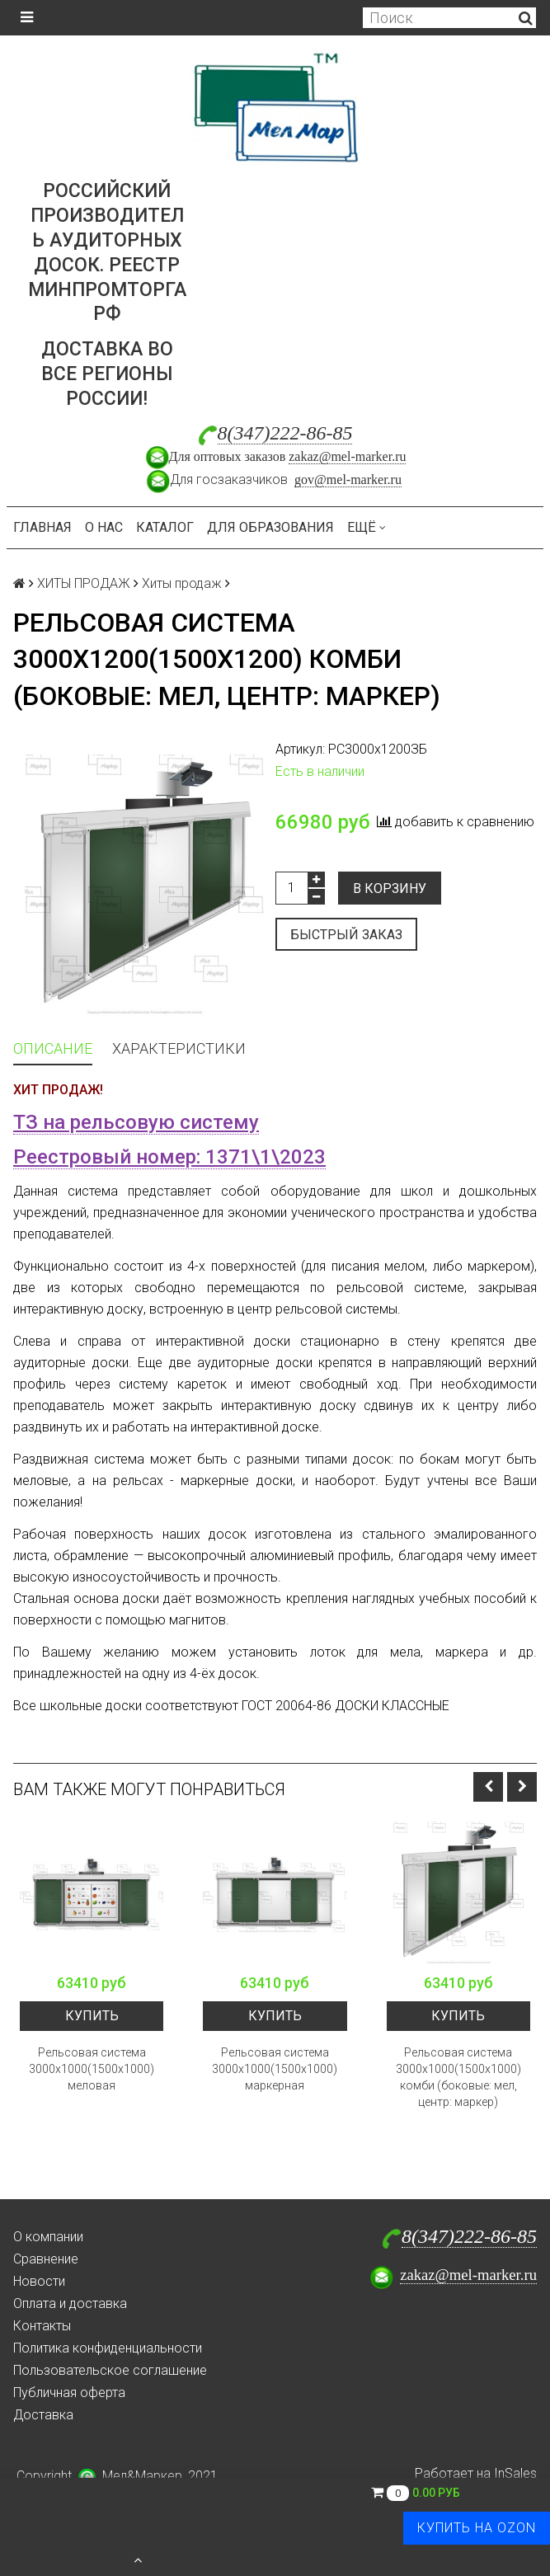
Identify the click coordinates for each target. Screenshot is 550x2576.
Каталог (165, 527)
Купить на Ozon (476, 2528)
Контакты (42, 2326)
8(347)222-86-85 (285, 433)
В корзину (389, 888)
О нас (104, 527)
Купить (92, 2016)
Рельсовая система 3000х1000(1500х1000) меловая (91, 2069)
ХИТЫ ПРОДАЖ (83, 583)
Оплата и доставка (70, 2303)
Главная (42, 527)
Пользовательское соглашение (110, 2370)
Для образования (270, 527)
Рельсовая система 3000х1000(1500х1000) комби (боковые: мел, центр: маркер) (458, 2077)
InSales (515, 2473)
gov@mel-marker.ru (348, 479)
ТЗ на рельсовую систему (136, 1122)
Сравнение (45, 2259)
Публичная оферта (69, 2392)
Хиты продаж (182, 583)
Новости (39, 2281)
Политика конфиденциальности (107, 2348)
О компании (48, 2237)
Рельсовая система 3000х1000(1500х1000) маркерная (274, 2069)
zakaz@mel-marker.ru (347, 456)
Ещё (366, 527)
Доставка (43, 2415)
